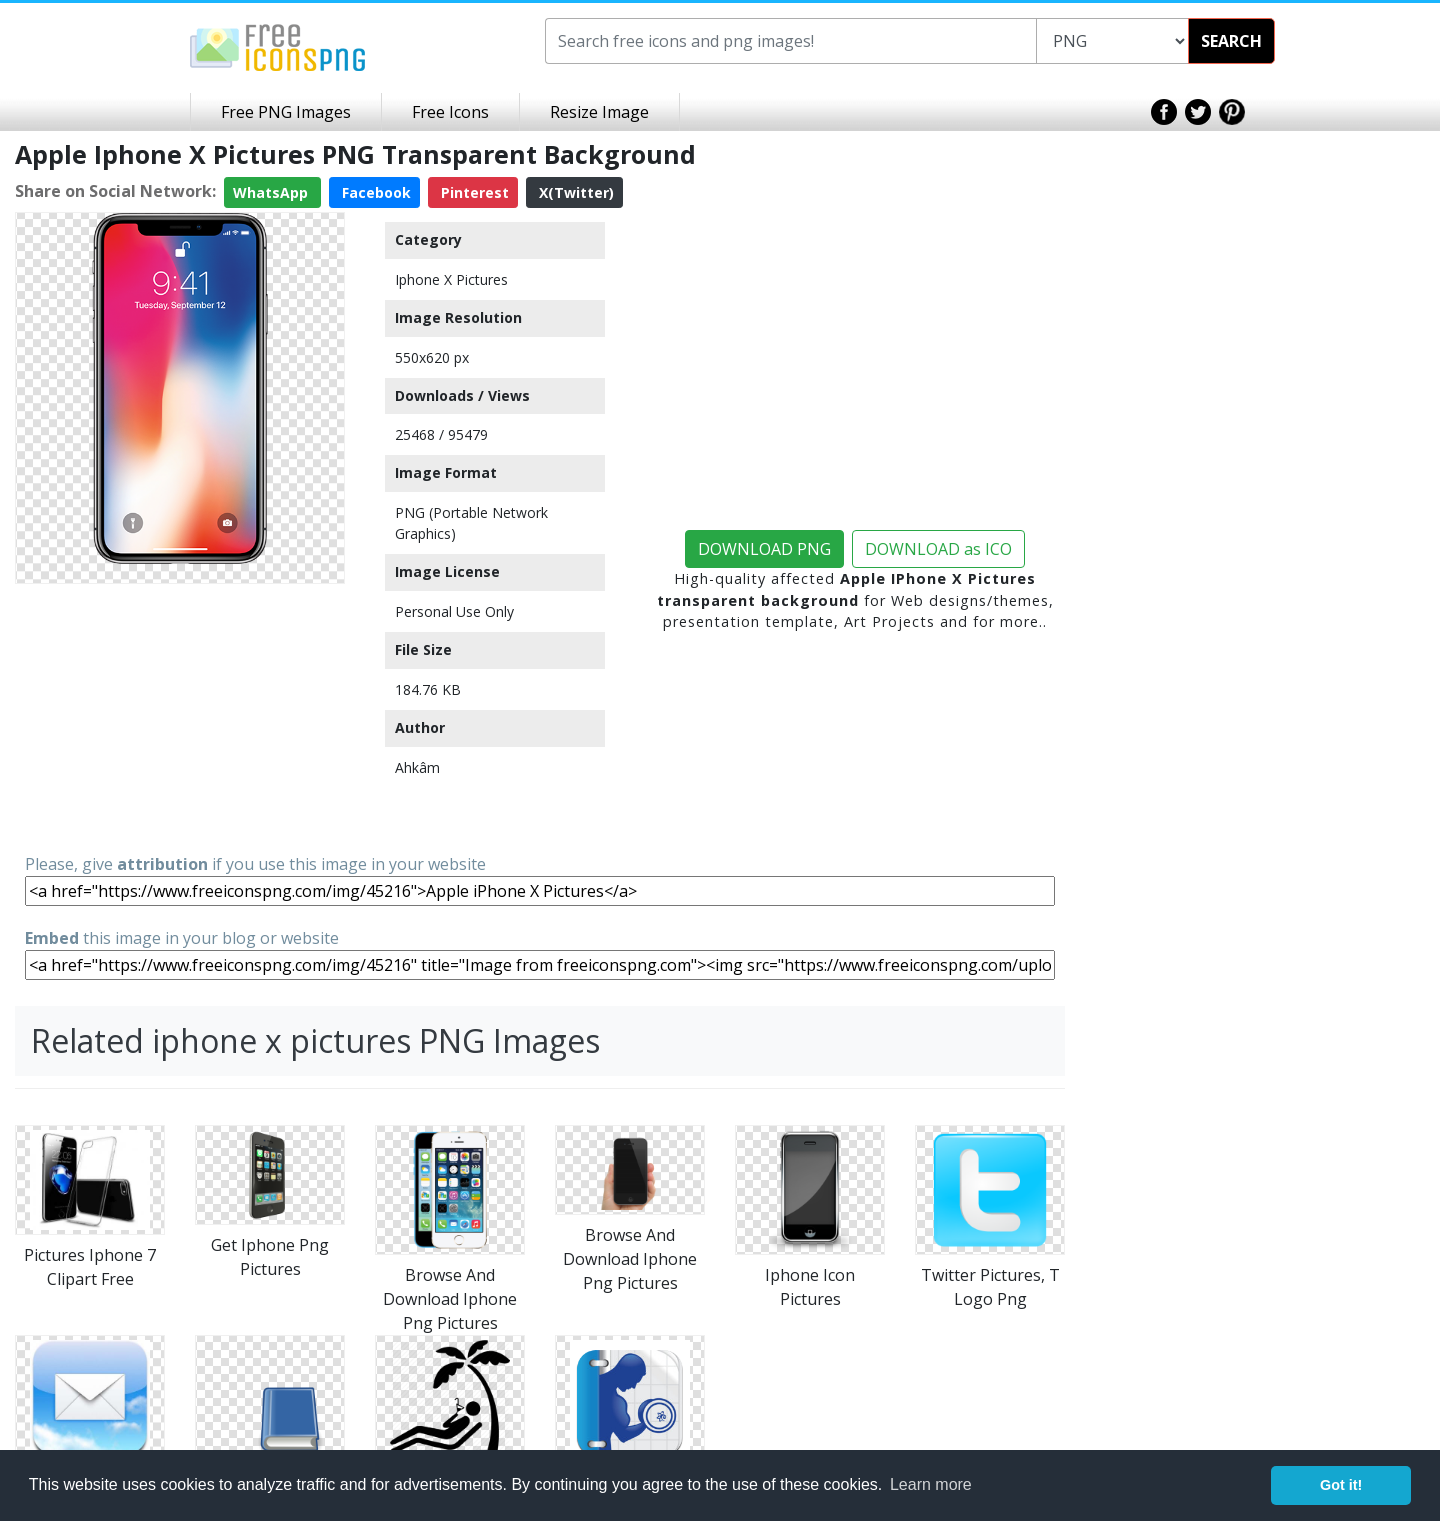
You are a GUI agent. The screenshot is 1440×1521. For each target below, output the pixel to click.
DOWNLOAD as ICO (938, 549)
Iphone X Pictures (451, 279)
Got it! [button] (1341, 1485)
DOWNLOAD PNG (764, 549)
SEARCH (1231, 41)
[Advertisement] (180, 717)
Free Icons (450, 112)
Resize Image (599, 112)
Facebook (374, 192)
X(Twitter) (574, 192)
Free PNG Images (286, 112)
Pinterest (473, 192)
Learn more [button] (931, 1484)
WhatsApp (272, 192)
